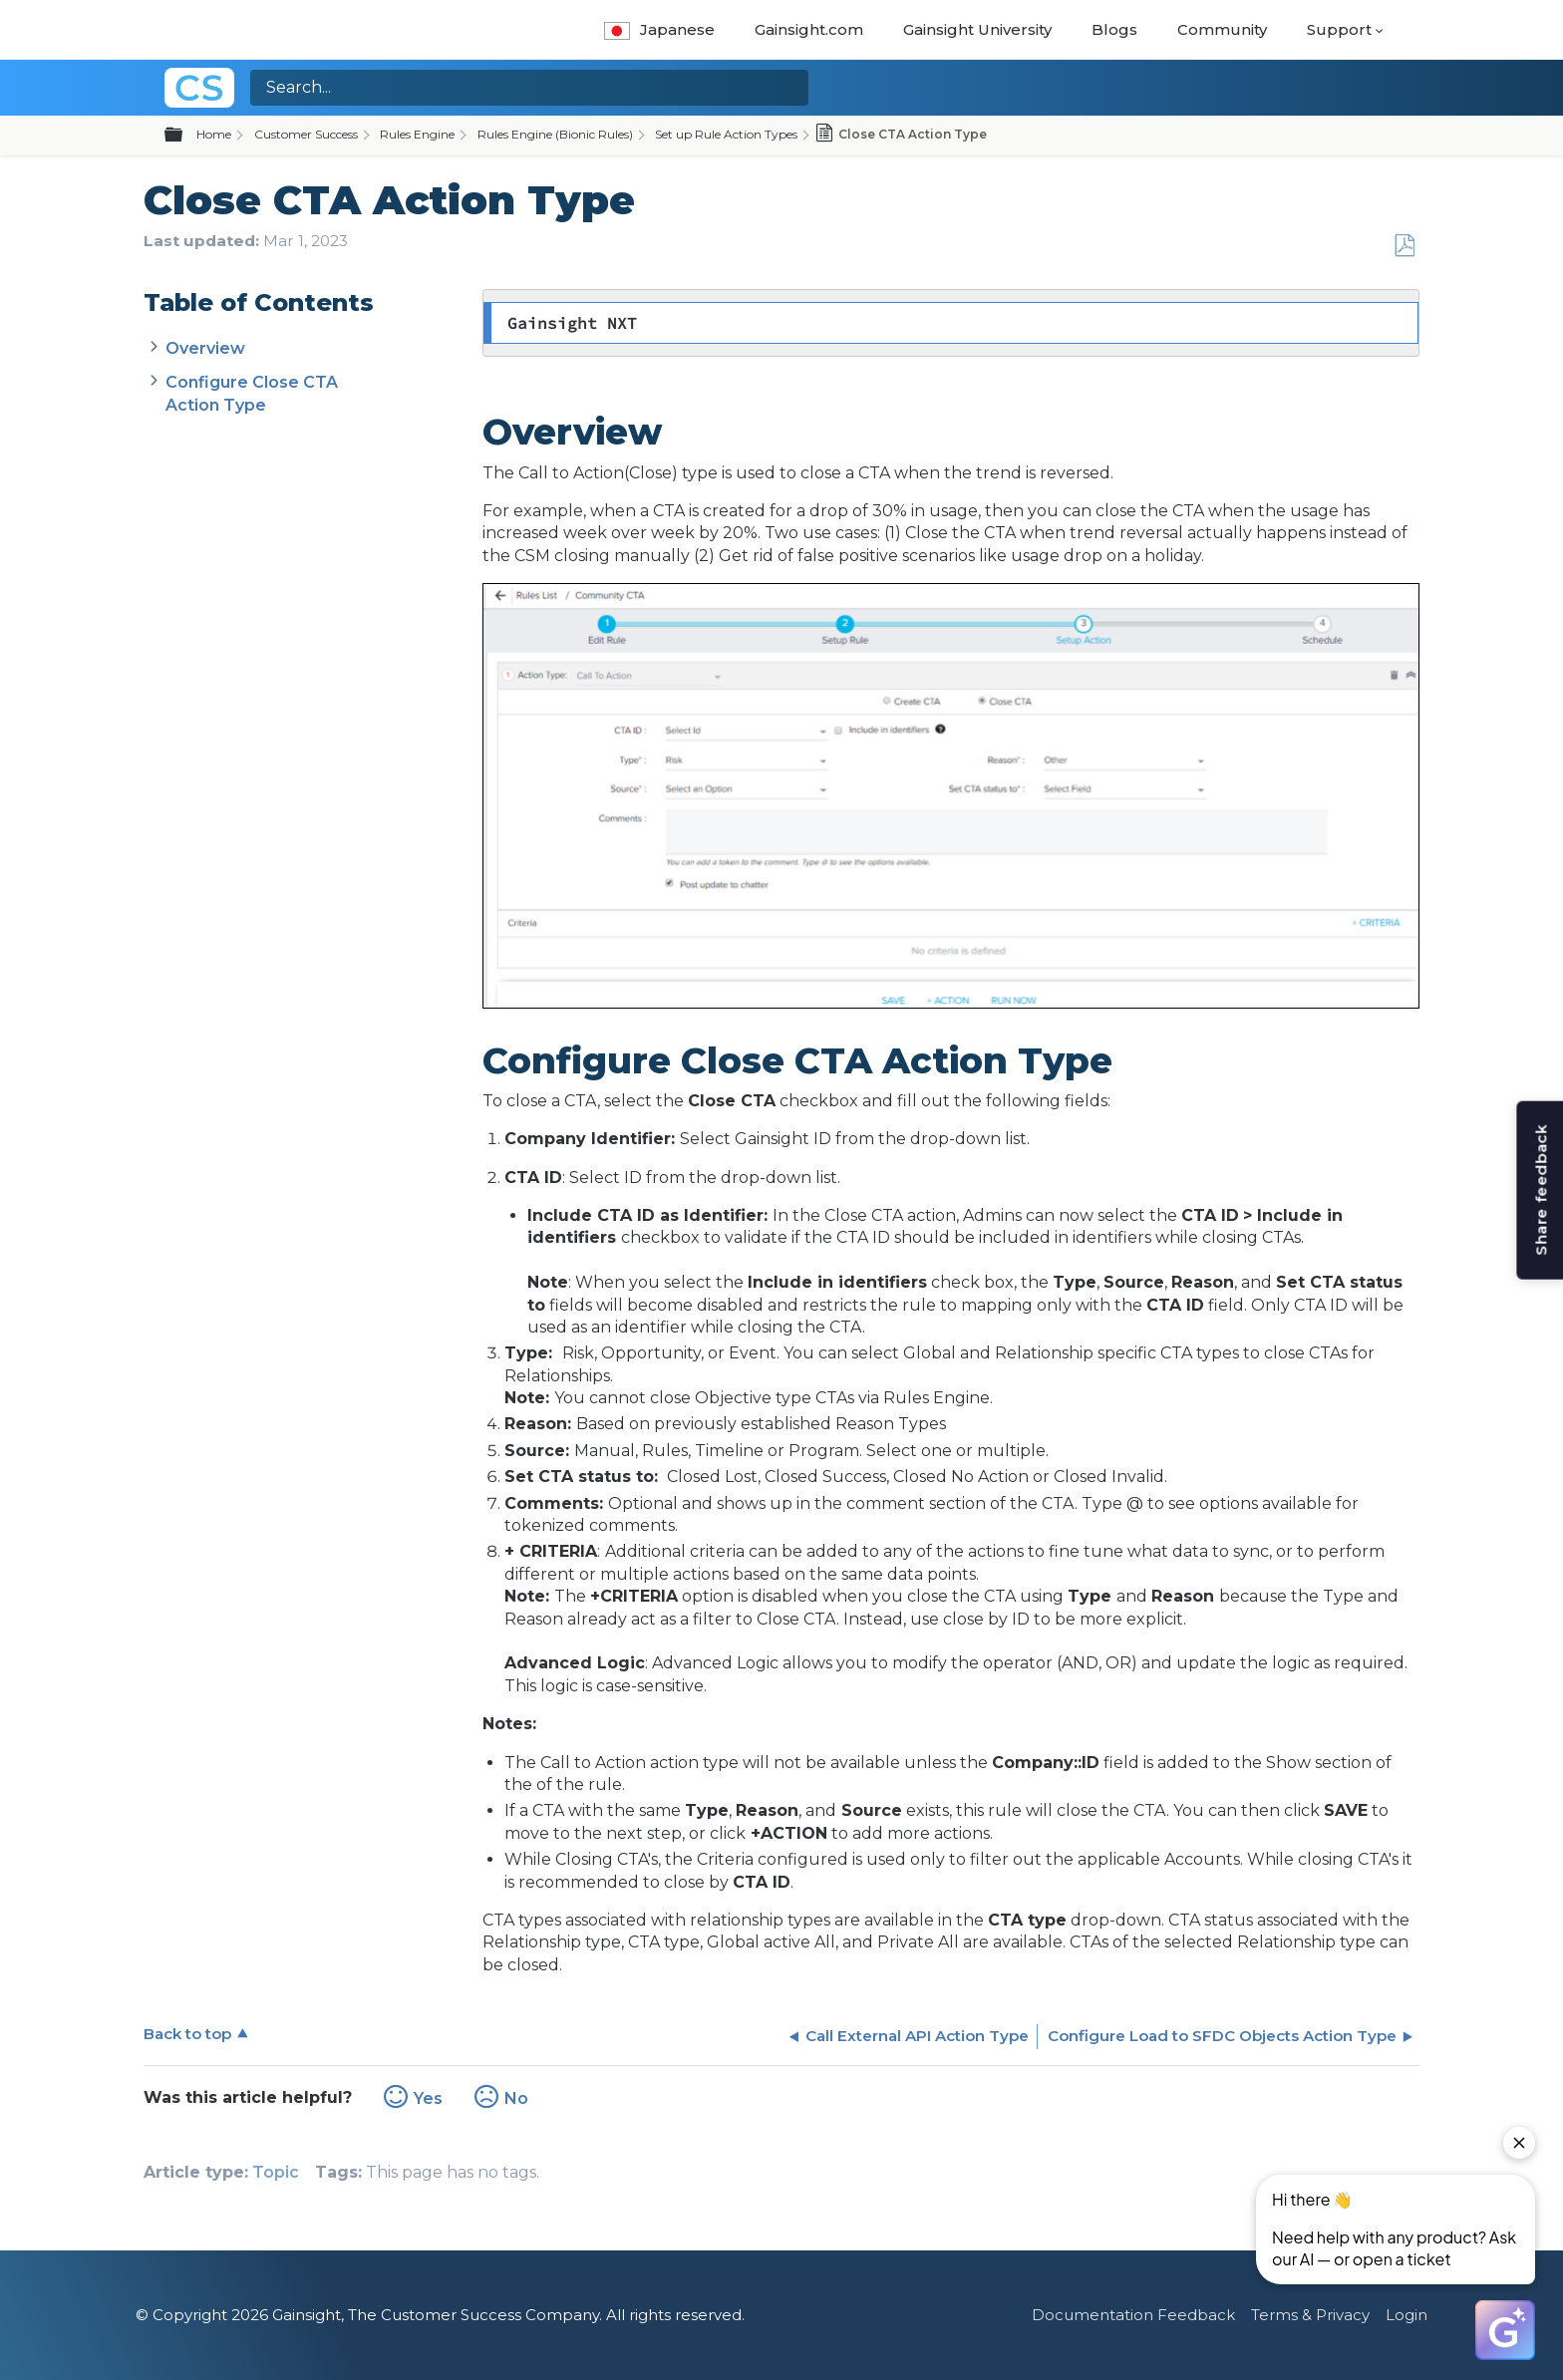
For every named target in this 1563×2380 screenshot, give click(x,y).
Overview (205, 348)
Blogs (1114, 29)
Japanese (659, 29)
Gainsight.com (809, 29)
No (516, 2098)
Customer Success (306, 134)
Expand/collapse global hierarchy (185, 136)
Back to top (187, 2033)
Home (213, 134)
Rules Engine (417, 134)
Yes (428, 2098)
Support (1339, 29)
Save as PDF (1404, 246)
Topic (275, 2172)
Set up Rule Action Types (726, 134)
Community (1222, 29)
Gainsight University (977, 29)
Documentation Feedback (1133, 2314)
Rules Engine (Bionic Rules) (555, 134)
